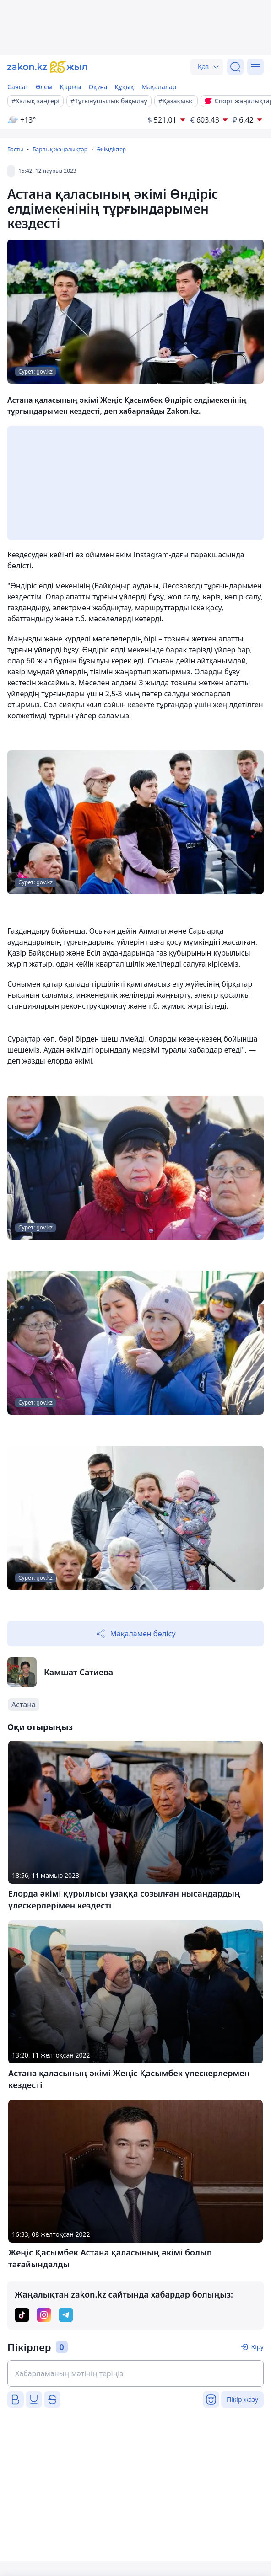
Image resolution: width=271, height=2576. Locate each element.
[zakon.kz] (47, 67)
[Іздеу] (235, 67)
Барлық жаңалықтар (60, 149)
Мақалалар (158, 86)
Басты (15, 149)
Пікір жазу (242, 2399)
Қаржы (70, 86)
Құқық (124, 86)
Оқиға (97, 86)
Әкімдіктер (111, 149)
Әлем (44, 86)
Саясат (17, 86)
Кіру (257, 2346)
